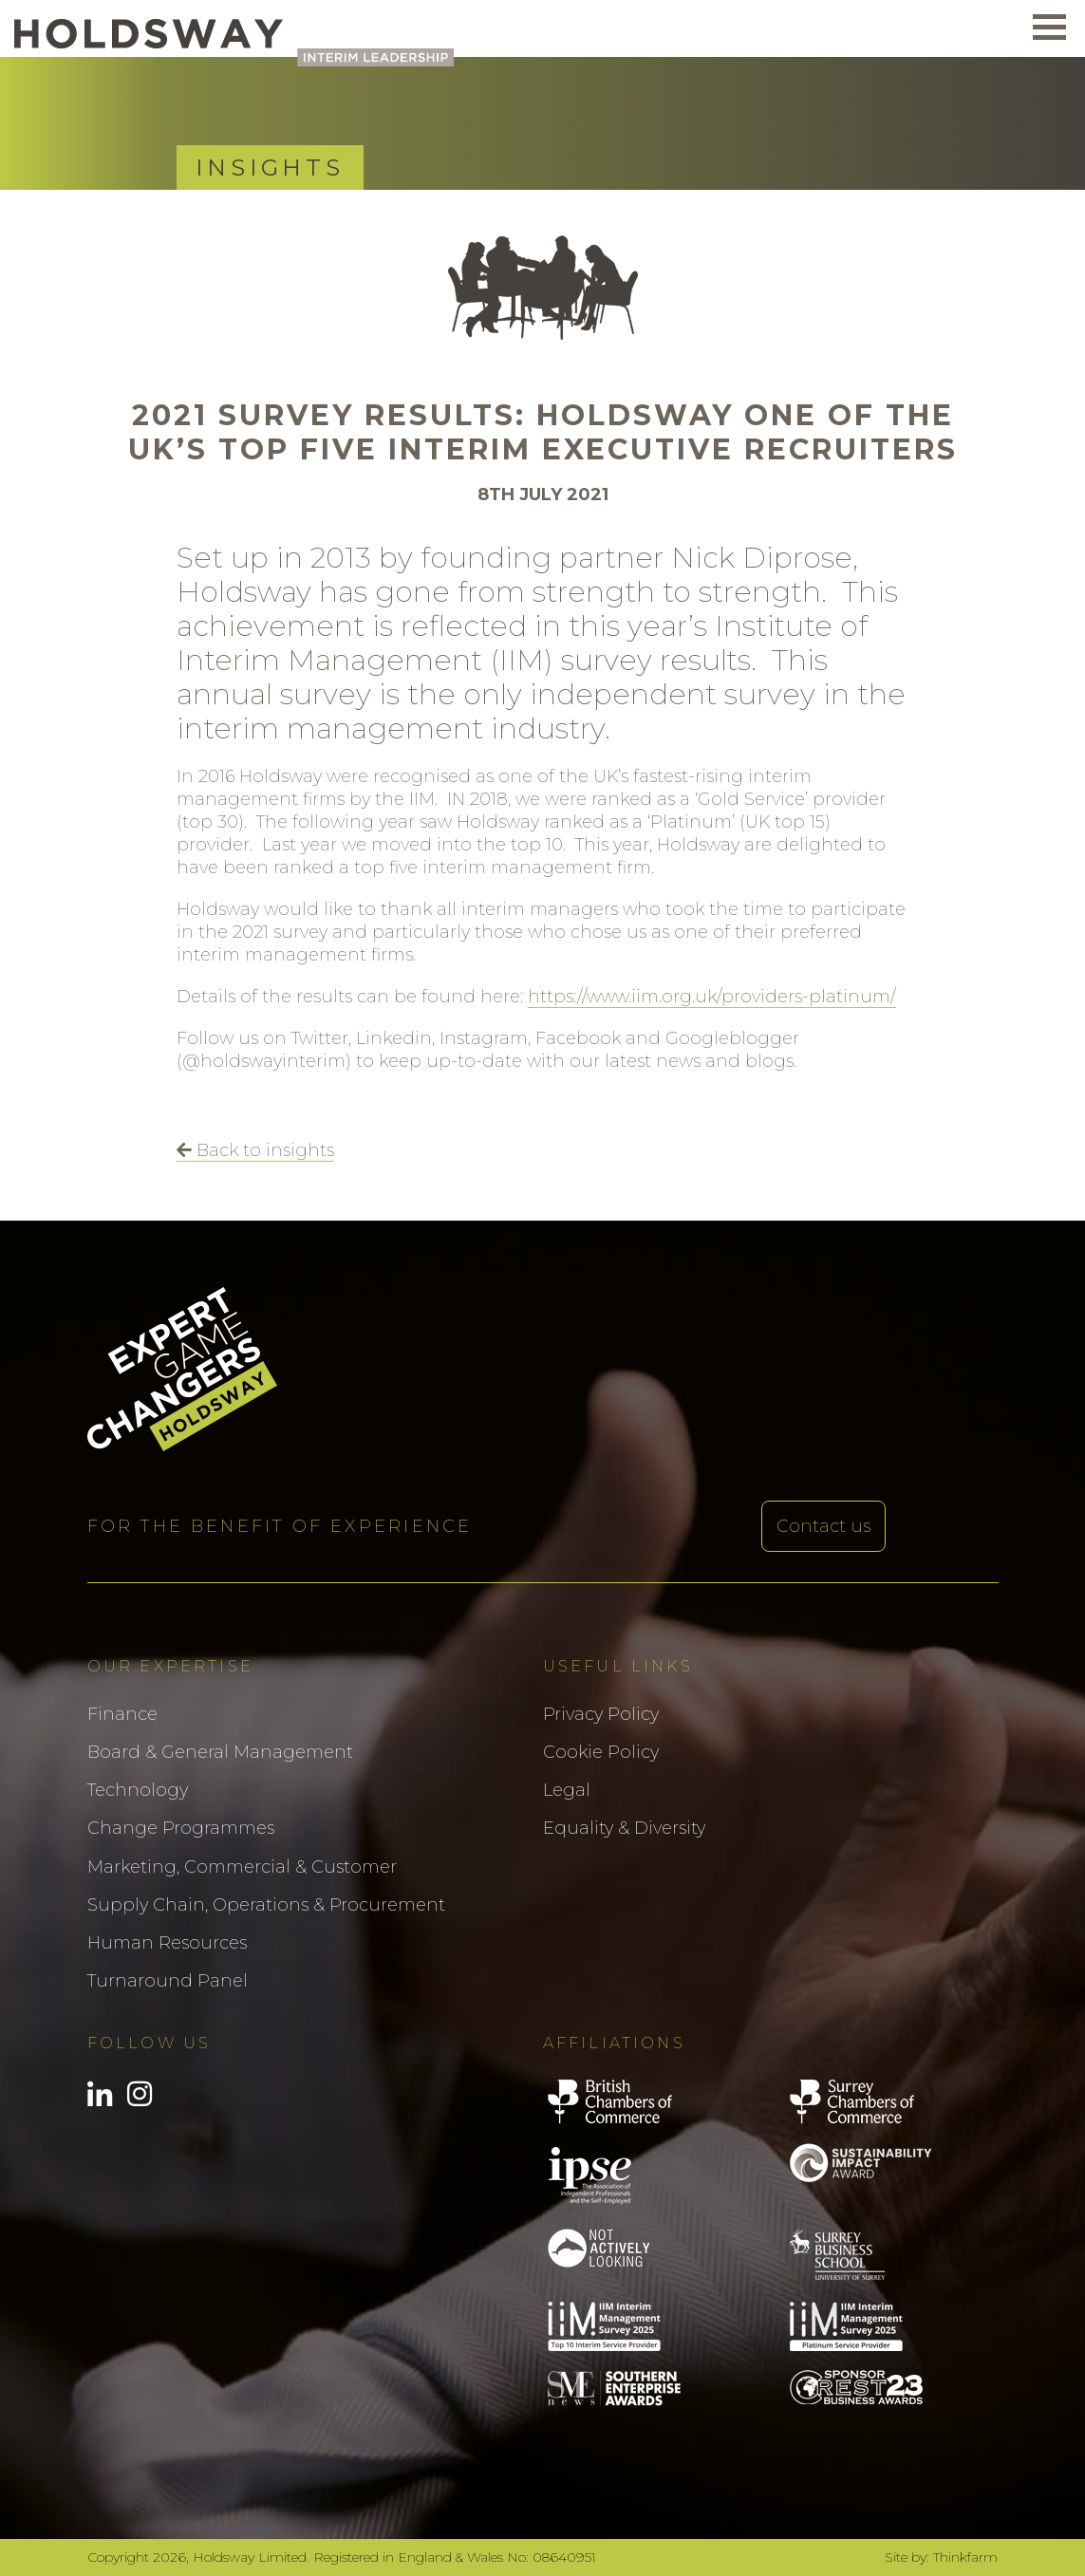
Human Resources (167, 1942)
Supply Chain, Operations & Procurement (266, 1905)
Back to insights (255, 1150)
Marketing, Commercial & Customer (242, 1867)
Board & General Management (220, 1752)
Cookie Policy (601, 1752)
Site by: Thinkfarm (941, 2557)
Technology (137, 1790)
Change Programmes (180, 1828)
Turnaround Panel (167, 1980)
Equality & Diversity (624, 1828)
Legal (566, 1790)
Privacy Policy (601, 1714)
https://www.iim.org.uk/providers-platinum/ (712, 996)
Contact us (823, 1526)
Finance (122, 1714)
